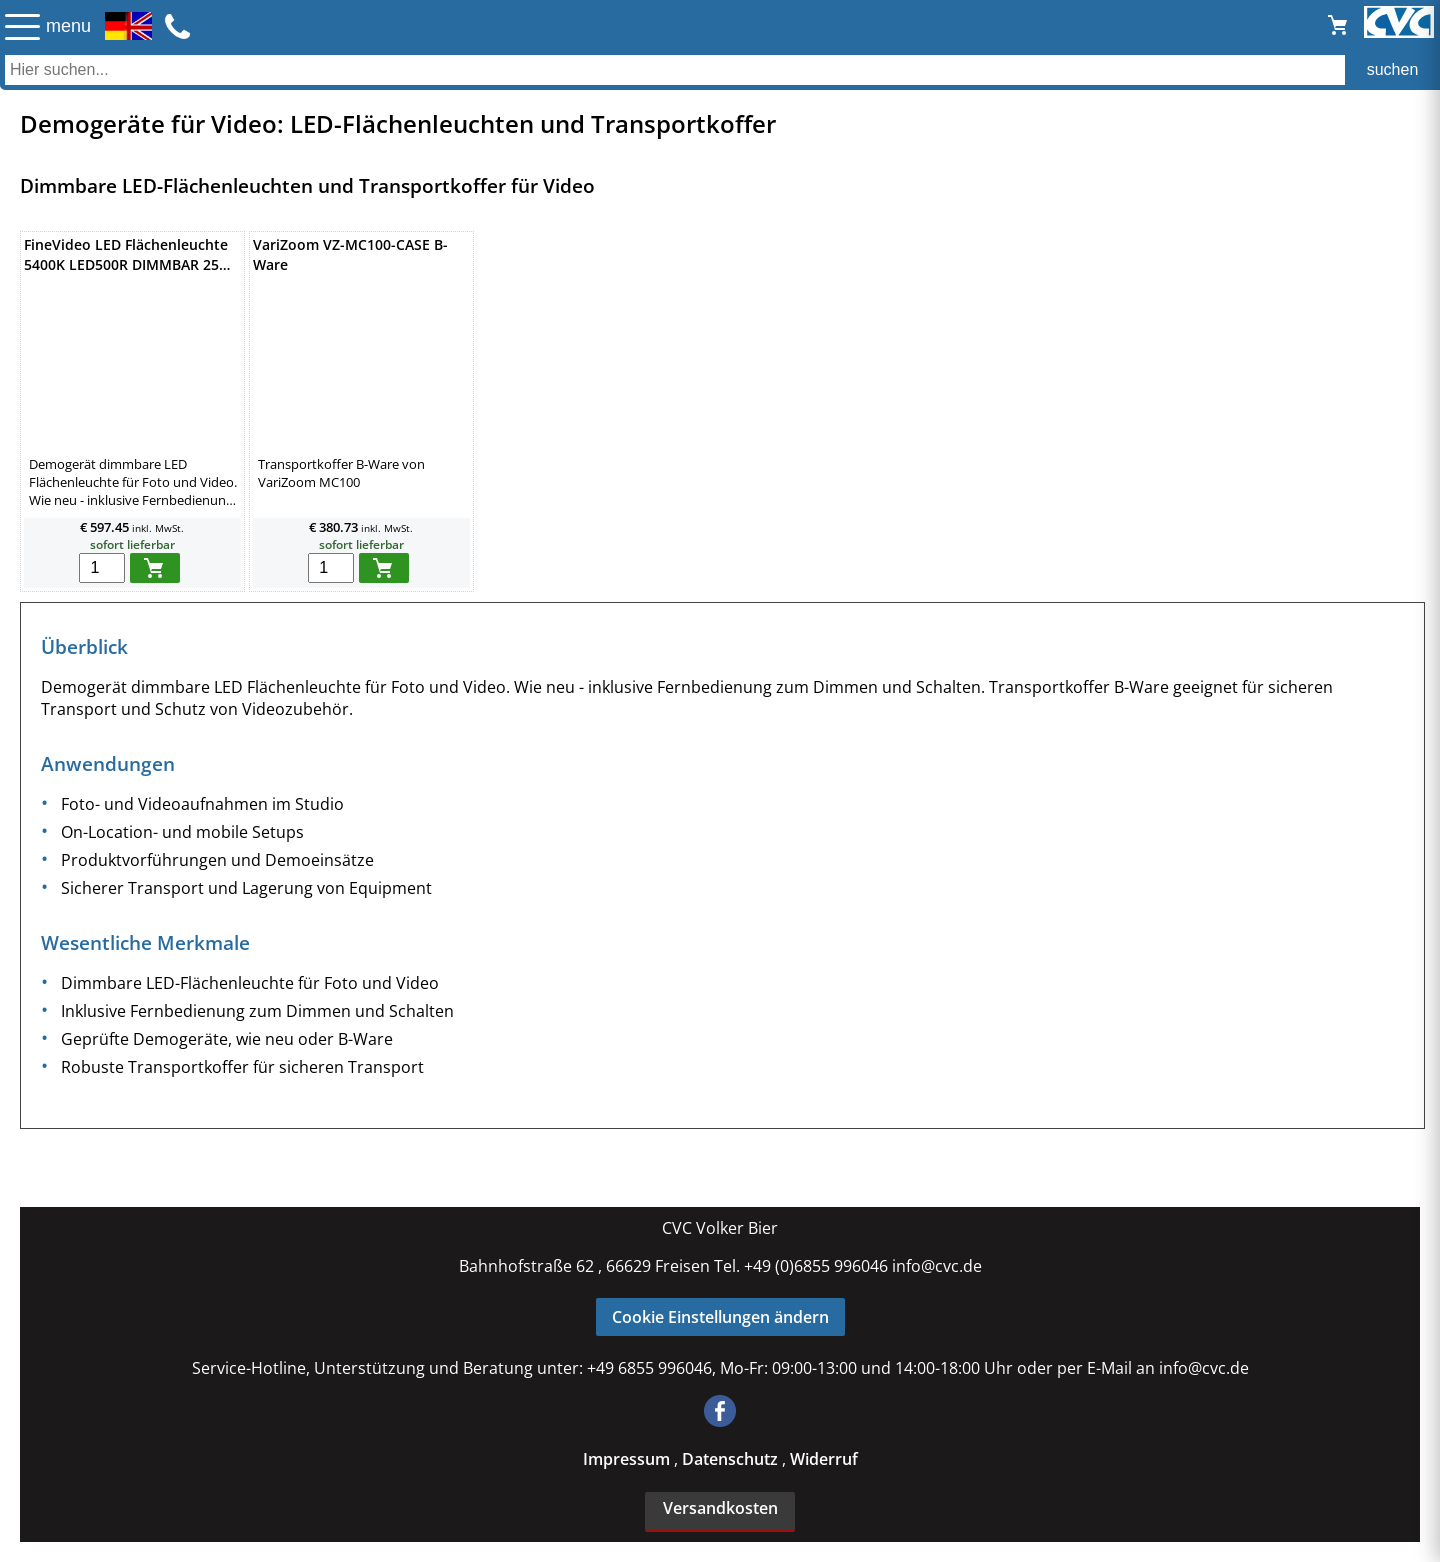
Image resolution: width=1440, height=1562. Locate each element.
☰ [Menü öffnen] (22, 26)
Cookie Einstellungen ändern (720, 1317)
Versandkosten (720, 1508)
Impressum (628, 1459)
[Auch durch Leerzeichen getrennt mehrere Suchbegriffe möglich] (720, 70)
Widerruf (824, 1459)
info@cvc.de (937, 1266)
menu (68, 26)
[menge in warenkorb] (102, 568)
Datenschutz (732, 1459)
